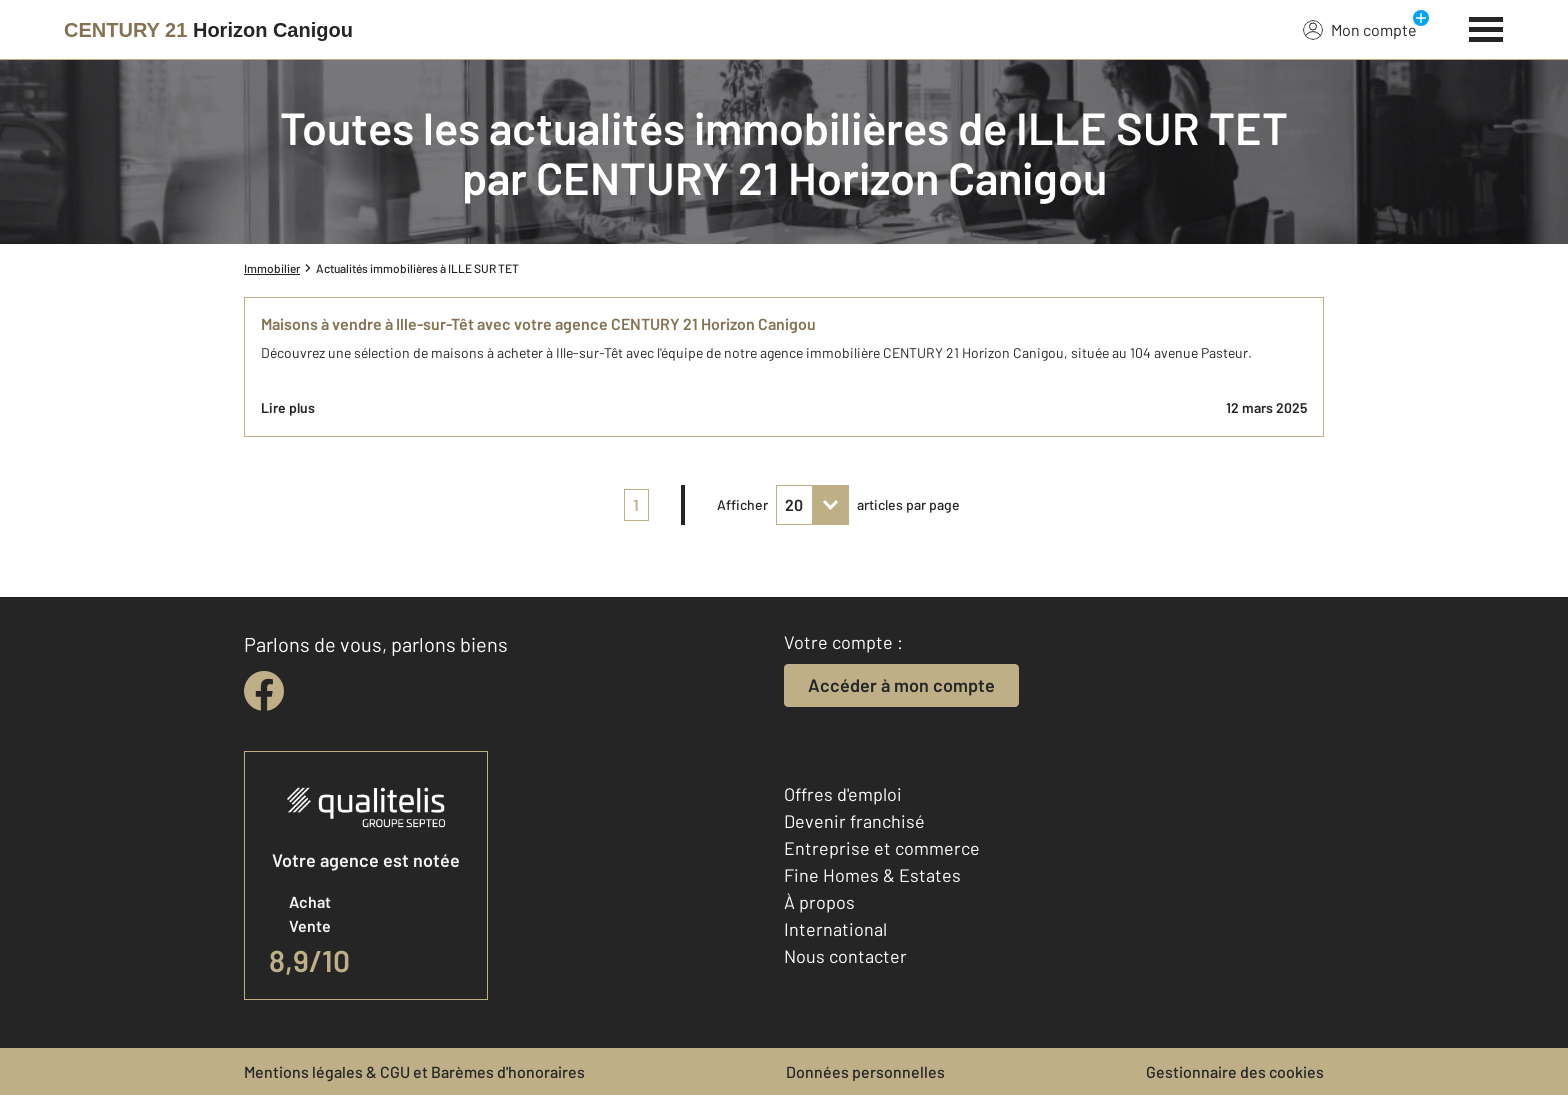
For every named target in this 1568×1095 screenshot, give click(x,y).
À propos (819, 902)
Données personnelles (865, 1071)
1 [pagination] (636, 504)
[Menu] (1486, 27)
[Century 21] (208, 30)
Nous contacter (845, 956)
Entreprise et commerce (882, 848)
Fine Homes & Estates (872, 875)
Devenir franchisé (854, 821)
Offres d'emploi (843, 794)
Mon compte (1360, 29)
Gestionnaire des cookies (1235, 1071)
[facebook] (264, 691)
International (835, 929)
